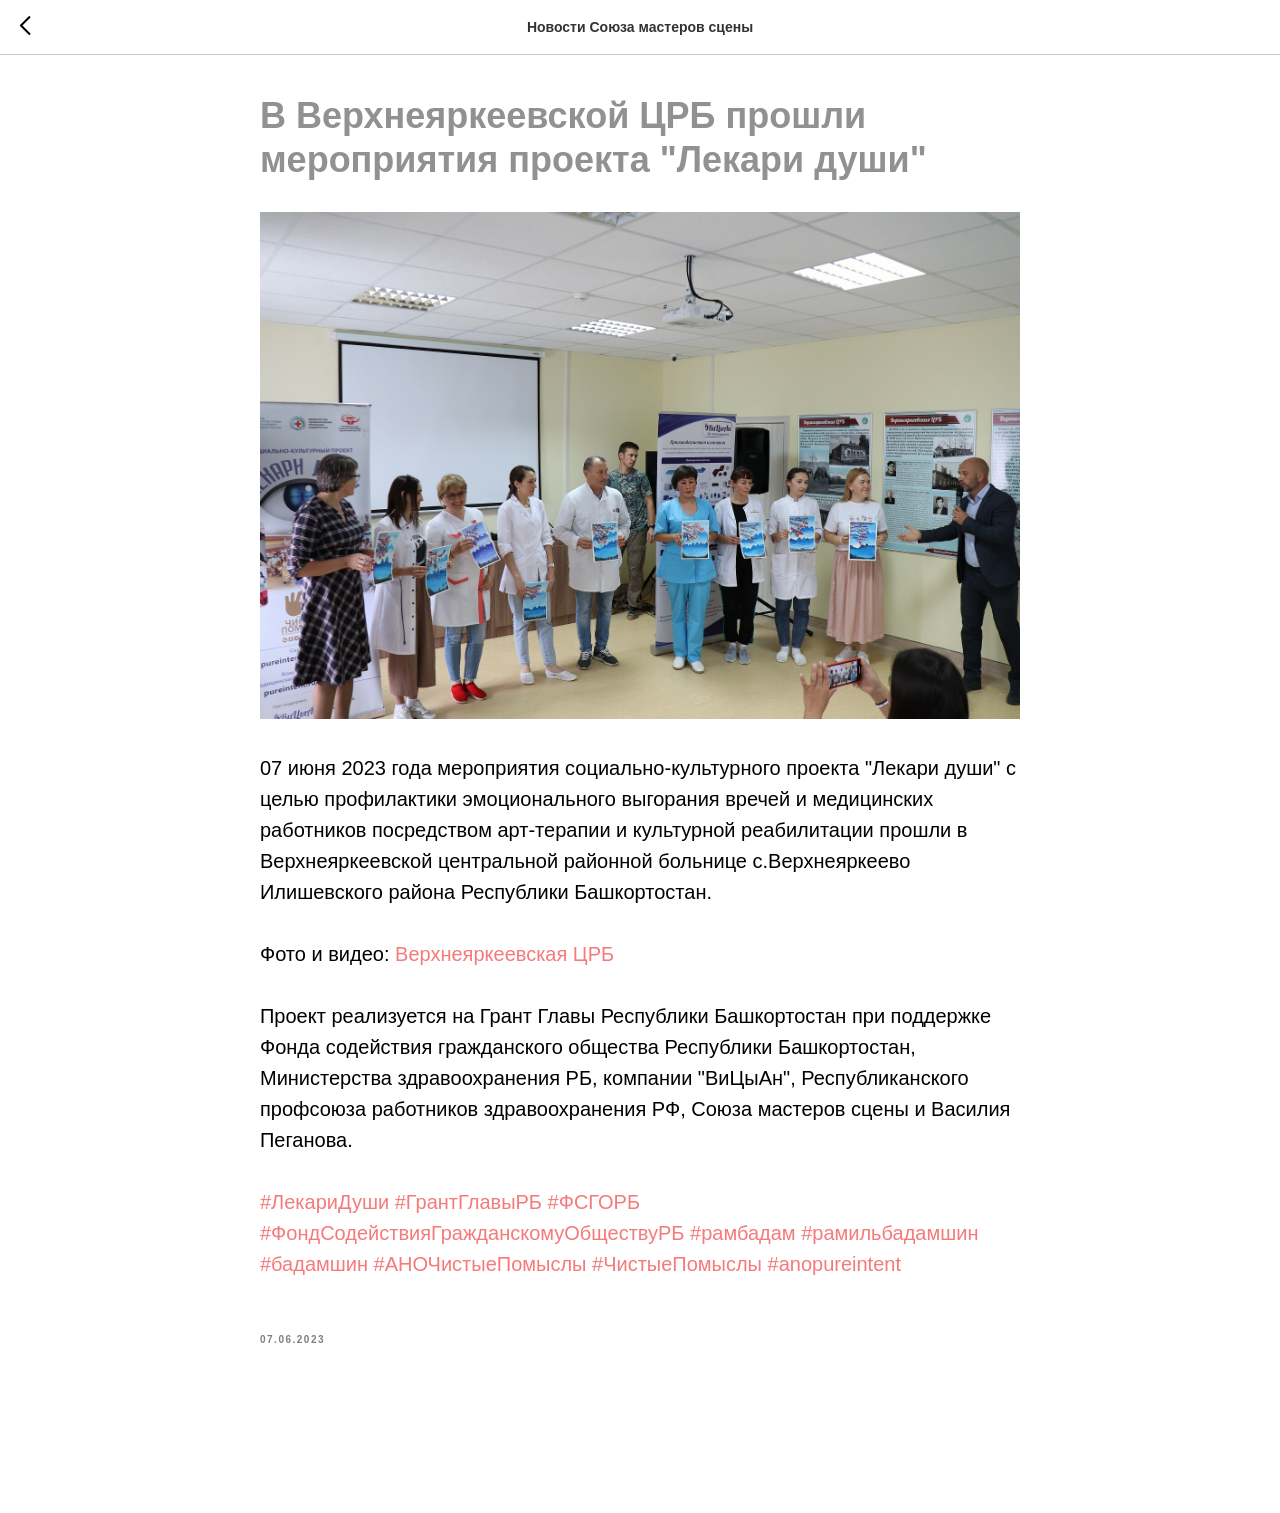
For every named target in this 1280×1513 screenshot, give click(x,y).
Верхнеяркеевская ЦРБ (504, 955)
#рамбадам (743, 1234)
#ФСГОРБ (594, 1203)
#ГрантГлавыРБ (468, 1203)
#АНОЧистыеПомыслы (480, 1265)
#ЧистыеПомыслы (677, 1265)
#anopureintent (834, 1265)
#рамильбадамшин (889, 1234)
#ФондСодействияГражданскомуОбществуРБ (472, 1234)
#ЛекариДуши (324, 1203)
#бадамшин (314, 1265)
